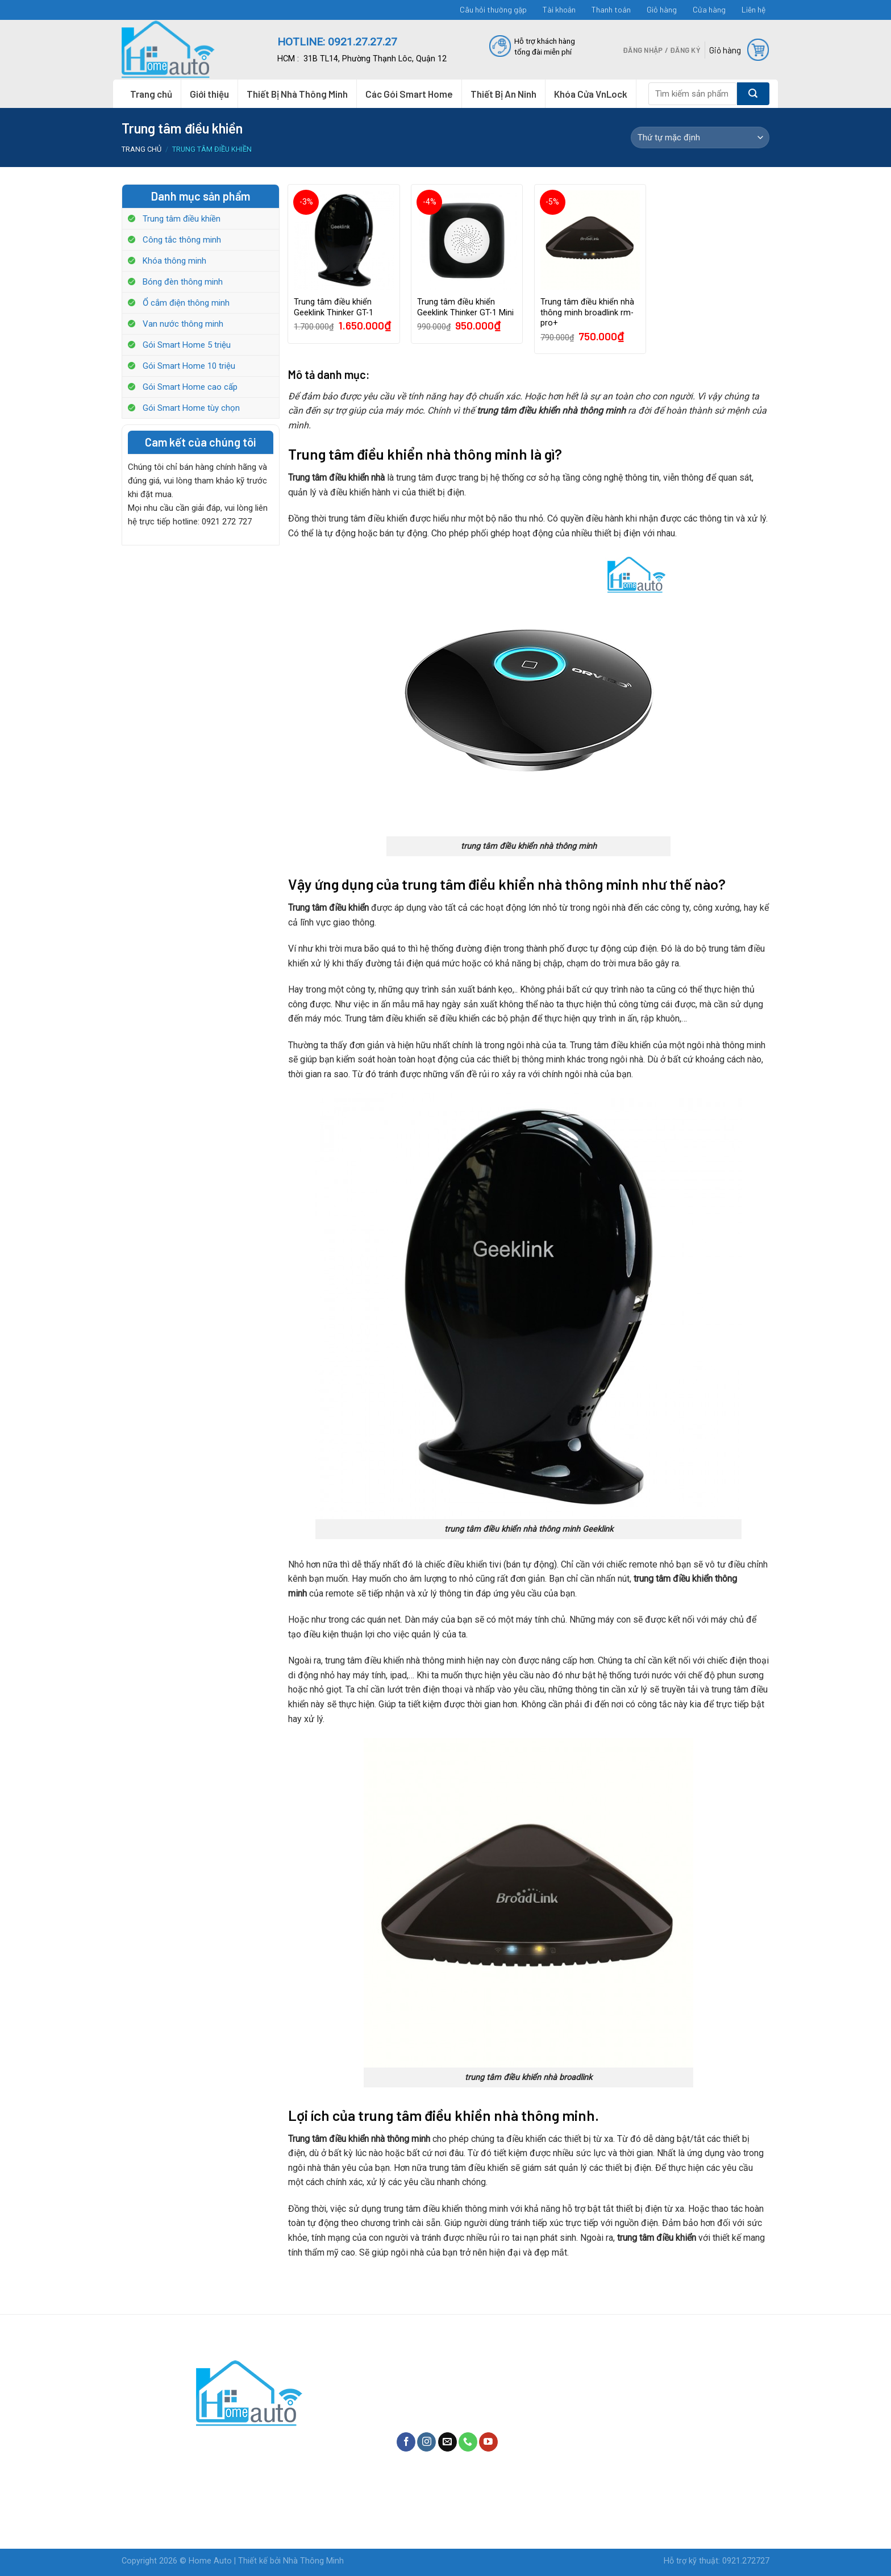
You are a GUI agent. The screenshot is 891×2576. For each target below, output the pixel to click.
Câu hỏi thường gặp (493, 9)
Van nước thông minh (183, 324)
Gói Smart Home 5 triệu (187, 345)
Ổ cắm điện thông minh (186, 303)
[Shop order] (700, 137)
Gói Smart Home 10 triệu (189, 366)
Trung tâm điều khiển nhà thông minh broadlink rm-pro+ (587, 312)
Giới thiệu (209, 93)
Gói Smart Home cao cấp (190, 387)
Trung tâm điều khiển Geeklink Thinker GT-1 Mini (465, 307)
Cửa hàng (709, 9)
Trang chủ (151, 93)
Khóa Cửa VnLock (590, 93)
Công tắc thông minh (182, 240)
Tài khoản (559, 9)
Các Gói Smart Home (409, 93)
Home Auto (210, 2561)
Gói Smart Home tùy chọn (191, 408)
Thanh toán (611, 9)
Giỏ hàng (662, 9)
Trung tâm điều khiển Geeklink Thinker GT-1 (333, 307)
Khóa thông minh (174, 261)
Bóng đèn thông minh (183, 282)
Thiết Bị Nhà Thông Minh (297, 93)
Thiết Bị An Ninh (503, 93)
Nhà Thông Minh (313, 2561)
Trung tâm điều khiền (181, 219)
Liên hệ (753, 9)
